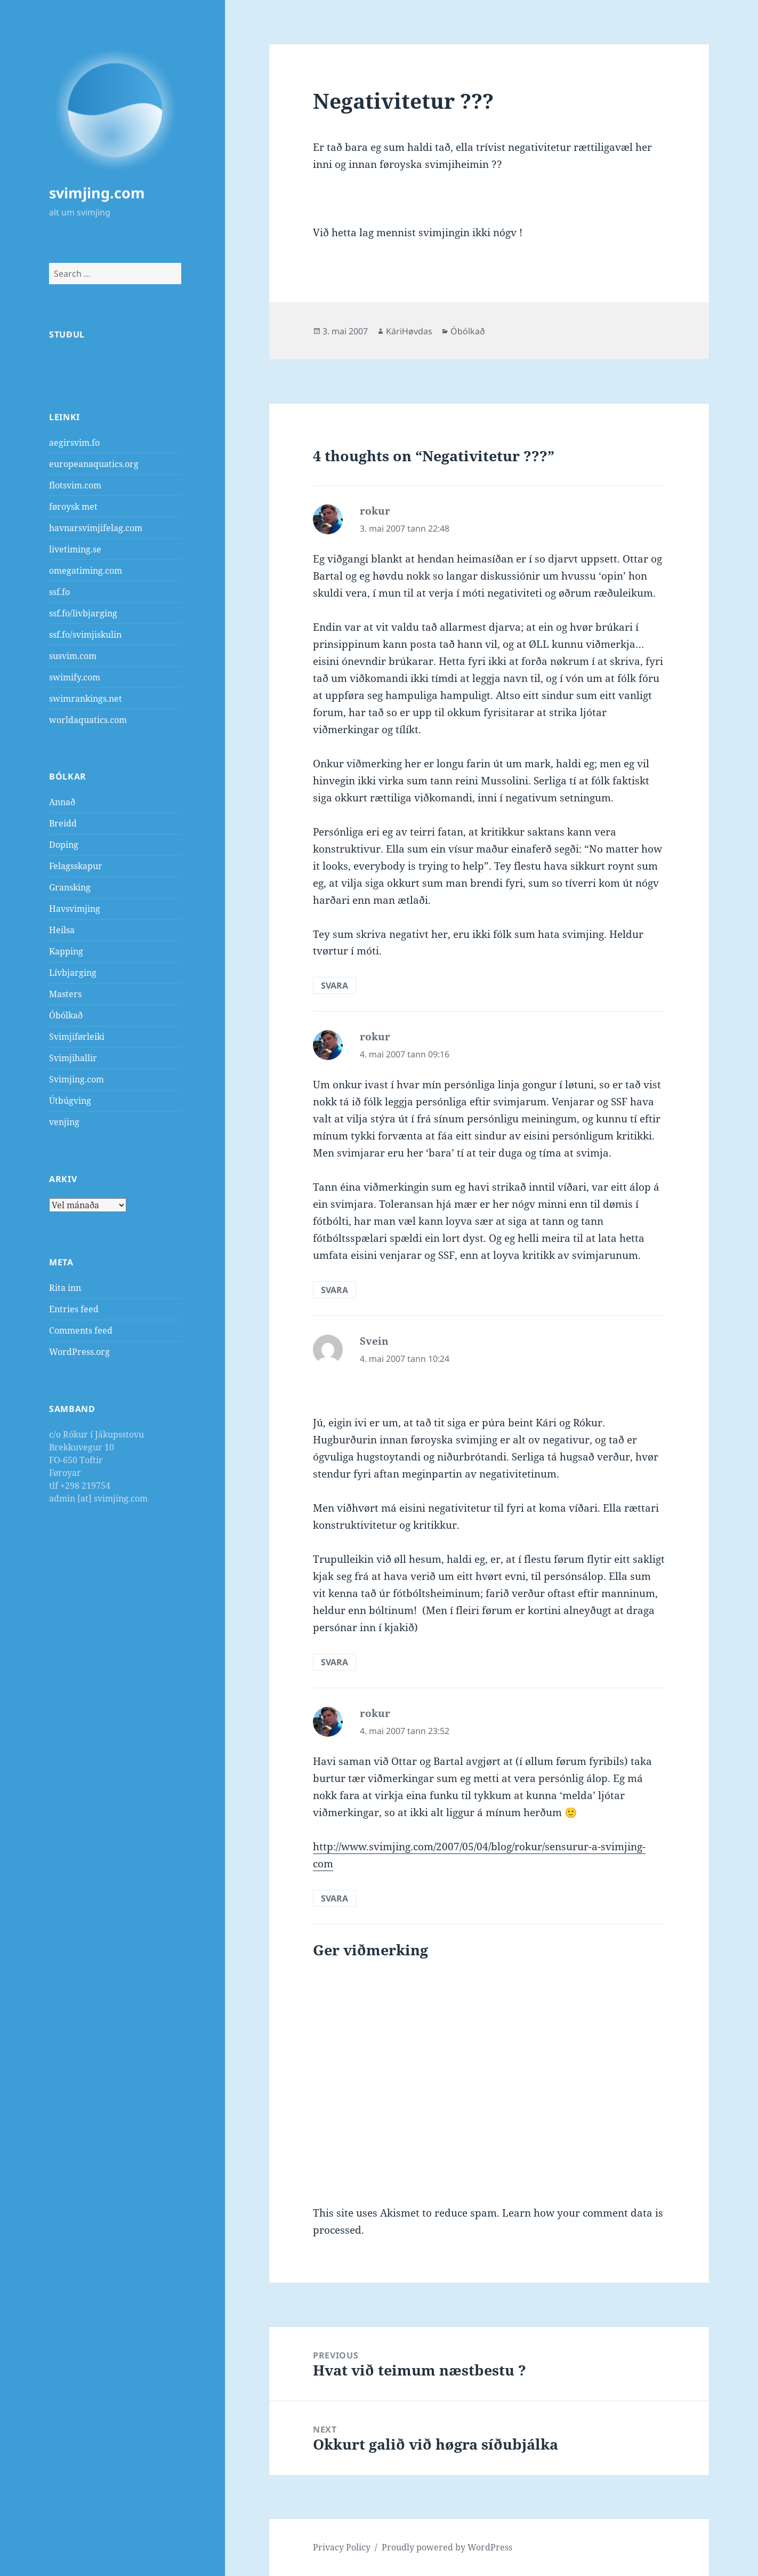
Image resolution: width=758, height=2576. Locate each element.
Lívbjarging (72, 972)
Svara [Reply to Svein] (334, 1662)
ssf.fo (59, 592)
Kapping (66, 951)
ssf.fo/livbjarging (83, 613)
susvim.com (72, 656)
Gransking (70, 887)
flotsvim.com (75, 485)
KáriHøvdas (409, 331)
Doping (63, 844)
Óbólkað (66, 1015)
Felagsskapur (75, 866)
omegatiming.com (85, 570)
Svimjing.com (76, 1079)
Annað (62, 802)
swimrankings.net (85, 698)
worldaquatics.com (88, 720)
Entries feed (74, 1309)
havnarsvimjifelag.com (95, 528)
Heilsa (62, 930)
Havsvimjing (74, 908)
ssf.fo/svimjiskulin (85, 634)
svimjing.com (97, 193)
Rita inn (65, 1288)
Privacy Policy (341, 2547)
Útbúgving (70, 1100)
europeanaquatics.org (94, 464)
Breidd (63, 823)
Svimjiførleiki (76, 1036)
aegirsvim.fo (74, 442)
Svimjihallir (73, 1058)
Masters (65, 994)
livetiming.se (75, 549)
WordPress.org (79, 1352)
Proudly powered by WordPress (447, 2547)
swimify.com (74, 677)
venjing (64, 1122)
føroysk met (73, 506)
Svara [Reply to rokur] (334, 985)
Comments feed (80, 1330)
